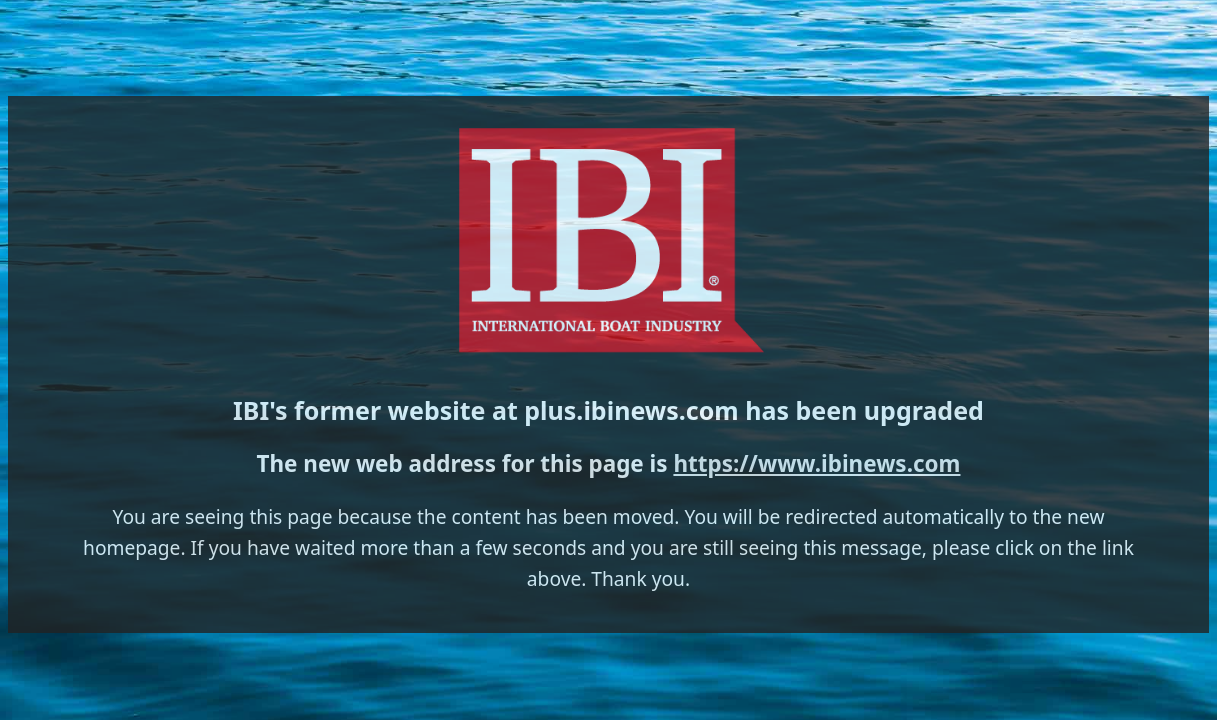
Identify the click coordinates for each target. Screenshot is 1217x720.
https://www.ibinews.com (675, 389)
